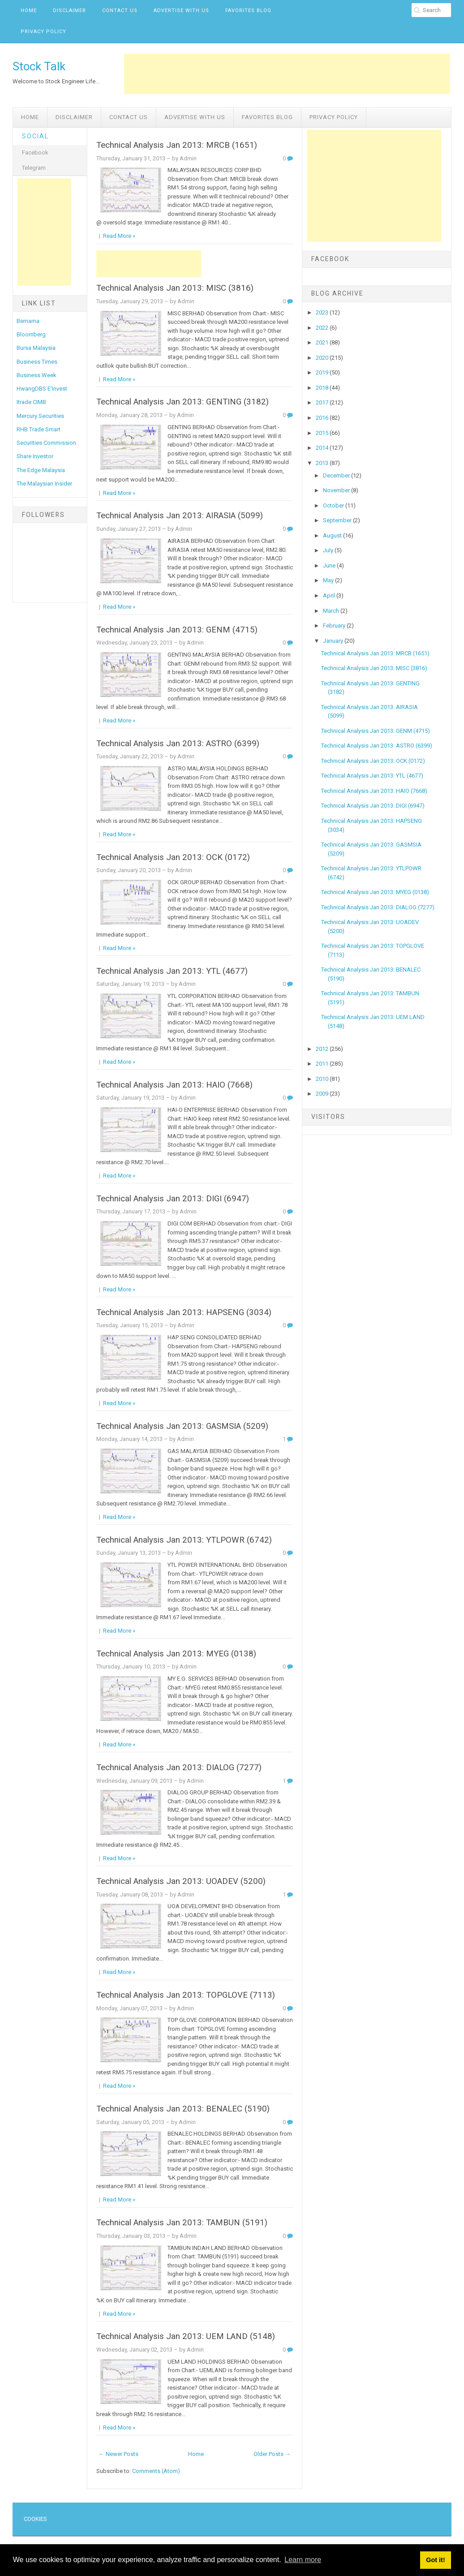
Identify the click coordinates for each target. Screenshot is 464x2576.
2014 (323, 447)
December (337, 475)
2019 (323, 372)
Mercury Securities (40, 416)
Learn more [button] (302, 2559)
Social (35, 136)
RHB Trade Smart (38, 429)
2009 (323, 1093)
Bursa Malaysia (36, 347)
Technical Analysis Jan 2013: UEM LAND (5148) (185, 2336)
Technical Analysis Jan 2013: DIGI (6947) (172, 1199)
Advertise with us (181, 10)
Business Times (37, 361)
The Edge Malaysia (41, 470)
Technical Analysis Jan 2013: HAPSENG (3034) (183, 1312)
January (333, 640)
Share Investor (35, 456)
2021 (323, 342)
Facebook (35, 152)
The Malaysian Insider (44, 483)
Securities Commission (46, 442)
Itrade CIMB (31, 402)
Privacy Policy (43, 31)
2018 (323, 387)
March (331, 610)
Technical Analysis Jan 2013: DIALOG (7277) (179, 1767)
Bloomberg (31, 334)
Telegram (34, 167)
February (335, 625)
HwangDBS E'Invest (42, 388)
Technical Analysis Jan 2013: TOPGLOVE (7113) (185, 1995)
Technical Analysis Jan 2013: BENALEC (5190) (183, 2109)
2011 (323, 1063)
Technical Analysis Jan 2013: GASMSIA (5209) (182, 1426)
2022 (323, 327)
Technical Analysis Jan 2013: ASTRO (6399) (177, 743)
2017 (323, 402)
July (329, 550)
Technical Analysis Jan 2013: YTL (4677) (172, 971)
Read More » (119, 235)
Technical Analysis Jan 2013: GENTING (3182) (182, 402)
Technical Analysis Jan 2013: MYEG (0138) (176, 1654)
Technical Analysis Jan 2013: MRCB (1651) (176, 145)
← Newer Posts (118, 2454)
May (329, 580)
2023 (323, 312)
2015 (323, 433)
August (333, 535)
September (338, 520)
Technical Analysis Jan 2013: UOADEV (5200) (181, 1881)
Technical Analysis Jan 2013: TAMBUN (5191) (181, 2223)
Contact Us (119, 10)
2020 (323, 357)
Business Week (36, 375)
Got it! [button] (435, 2559)
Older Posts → (272, 2454)
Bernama (28, 321)
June (330, 565)
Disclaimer (69, 10)
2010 (323, 1078)
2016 (323, 417)
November (337, 490)
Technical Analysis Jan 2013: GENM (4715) (177, 630)
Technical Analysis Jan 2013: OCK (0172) (173, 857)
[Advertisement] (287, 74)
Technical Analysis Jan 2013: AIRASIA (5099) (179, 515)
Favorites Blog (248, 10)
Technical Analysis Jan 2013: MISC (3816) (174, 288)
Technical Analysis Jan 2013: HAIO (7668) (174, 1085)
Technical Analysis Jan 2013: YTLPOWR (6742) (184, 1540)
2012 (323, 1048)
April (329, 595)
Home (29, 10)
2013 (323, 463)
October (334, 505)
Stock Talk (39, 66)
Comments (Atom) (156, 2471)
